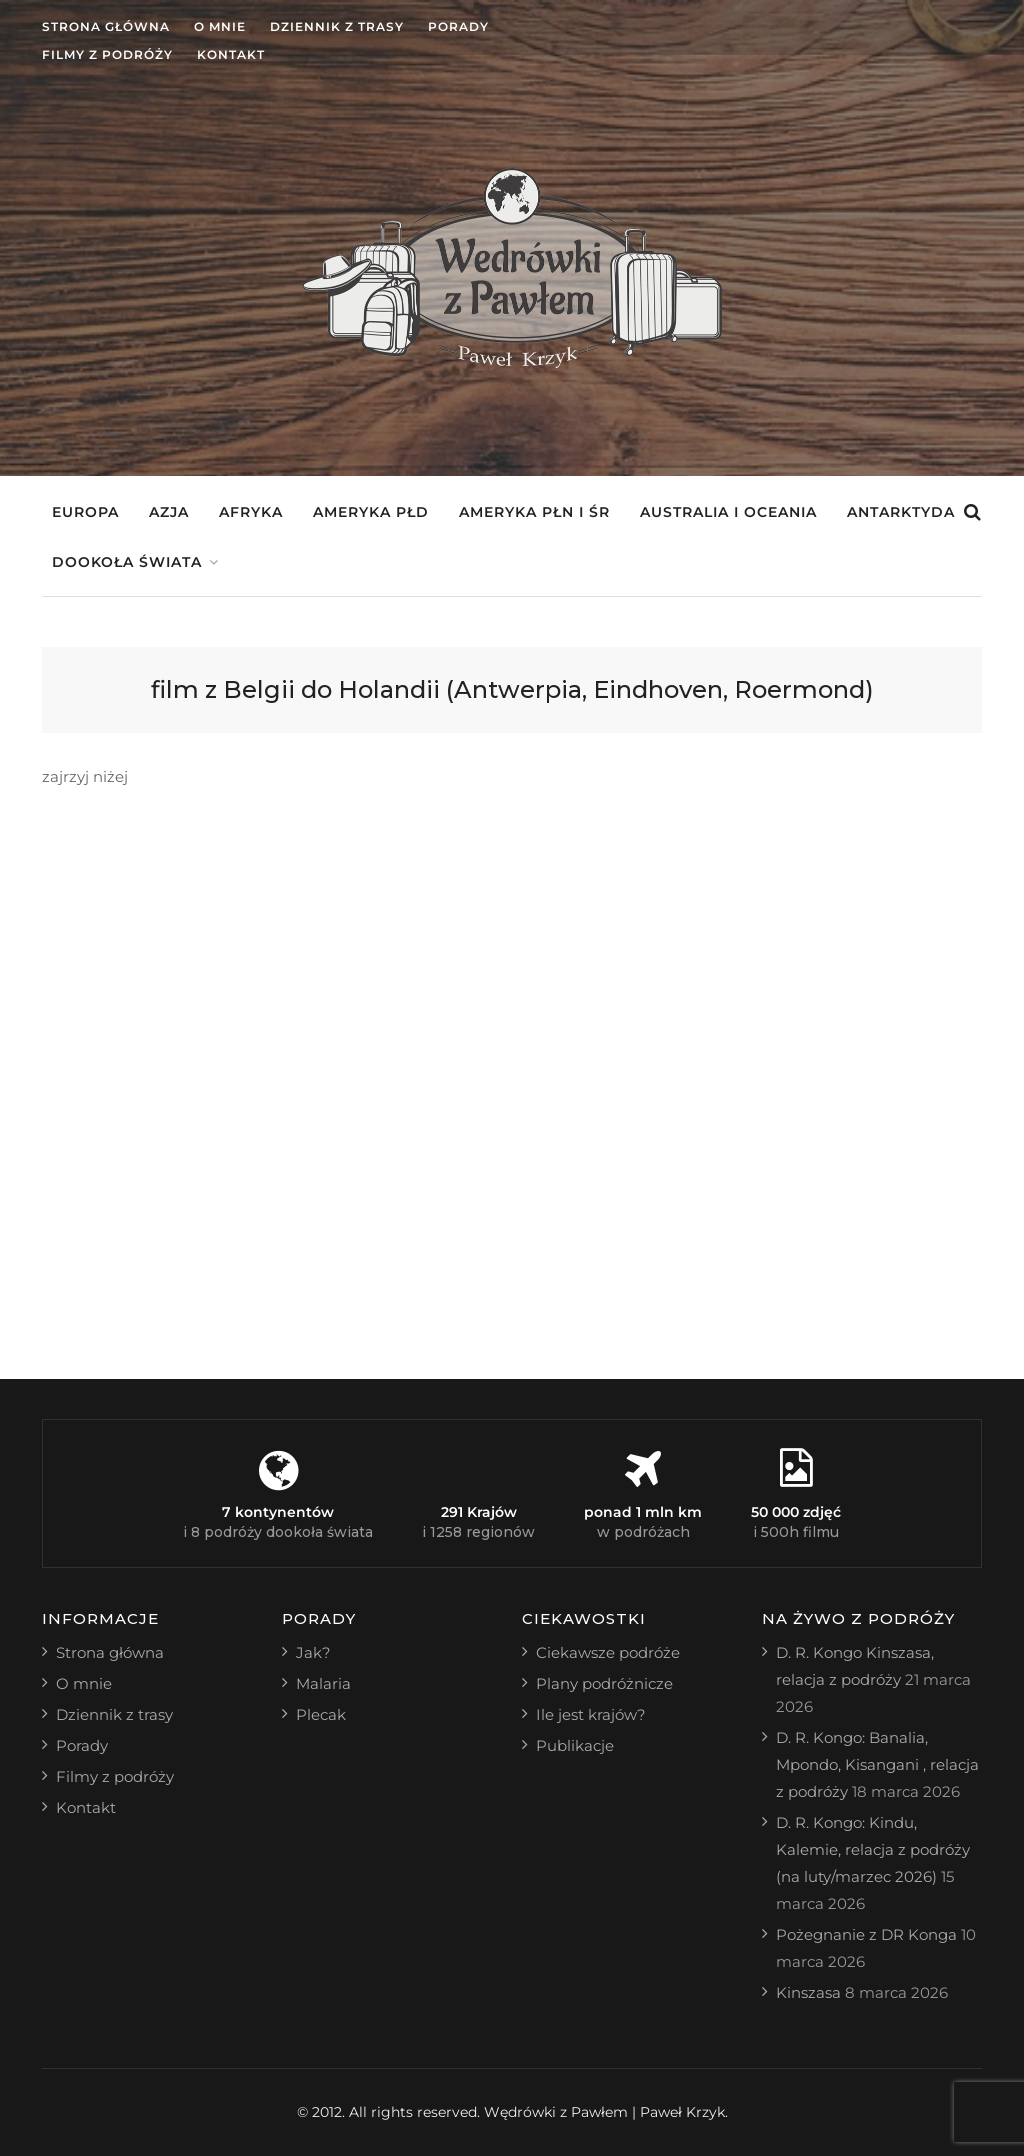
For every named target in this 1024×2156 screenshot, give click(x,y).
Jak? (313, 1652)
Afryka (251, 512)
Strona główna (106, 26)
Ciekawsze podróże (608, 1652)
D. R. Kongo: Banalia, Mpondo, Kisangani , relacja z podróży (877, 1764)
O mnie (220, 26)
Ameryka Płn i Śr (534, 512)
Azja (169, 512)
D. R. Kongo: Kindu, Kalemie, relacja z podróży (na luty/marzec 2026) (873, 1849)
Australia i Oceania (728, 512)
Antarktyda (901, 512)
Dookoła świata (127, 562)
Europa (85, 512)
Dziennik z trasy (337, 26)
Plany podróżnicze (604, 1683)
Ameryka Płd (371, 512)
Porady (458, 26)
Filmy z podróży (107, 54)
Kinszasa (808, 1992)
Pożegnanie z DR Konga (866, 1934)
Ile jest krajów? (591, 1714)
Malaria (323, 1683)
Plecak (321, 1714)
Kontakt (231, 54)
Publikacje (575, 1745)
